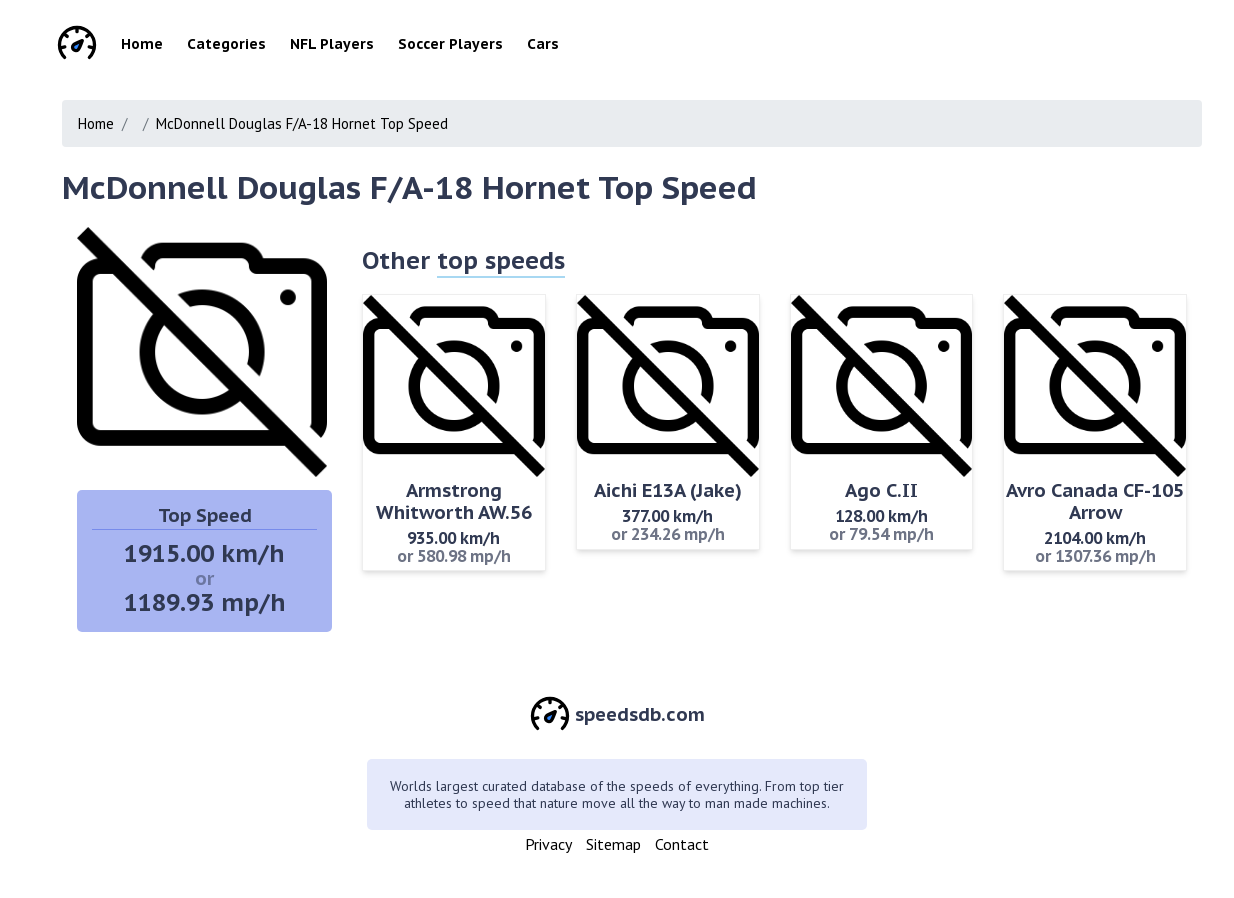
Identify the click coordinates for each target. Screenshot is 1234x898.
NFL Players (332, 44)
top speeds (501, 260)
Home (142, 44)
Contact (682, 844)
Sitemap (613, 844)
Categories (226, 44)
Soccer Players (450, 44)
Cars (543, 44)
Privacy (548, 844)
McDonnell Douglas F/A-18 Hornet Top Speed (302, 123)
